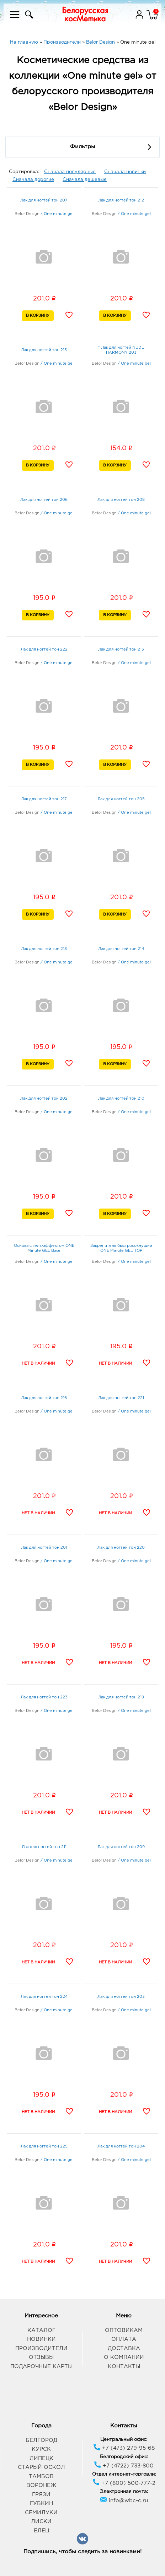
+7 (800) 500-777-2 (123, 2483)
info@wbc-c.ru (124, 2500)
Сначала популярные (70, 172)
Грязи (41, 2494)
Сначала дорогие (33, 180)
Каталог (41, 2330)
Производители (41, 2348)
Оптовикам (124, 2330)
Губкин (41, 2503)
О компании (124, 2357)
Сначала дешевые (85, 180)
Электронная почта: (124, 2492)
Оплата (123, 2339)
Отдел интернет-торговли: (124, 2474)
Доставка (124, 2348)
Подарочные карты (41, 2366)
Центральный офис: (123, 2440)
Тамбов (41, 2476)
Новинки (41, 2339)
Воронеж (41, 2485)
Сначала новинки (125, 172)
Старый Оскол (41, 2467)
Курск (41, 2449)
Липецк (41, 2458)
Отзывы (41, 2357)
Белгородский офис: (124, 2457)
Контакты (124, 2366)
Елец (41, 2530)
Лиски (41, 2521)
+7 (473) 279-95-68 (124, 2448)
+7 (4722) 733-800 (124, 2466)
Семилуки (41, 2512)
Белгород (41, 2440)
